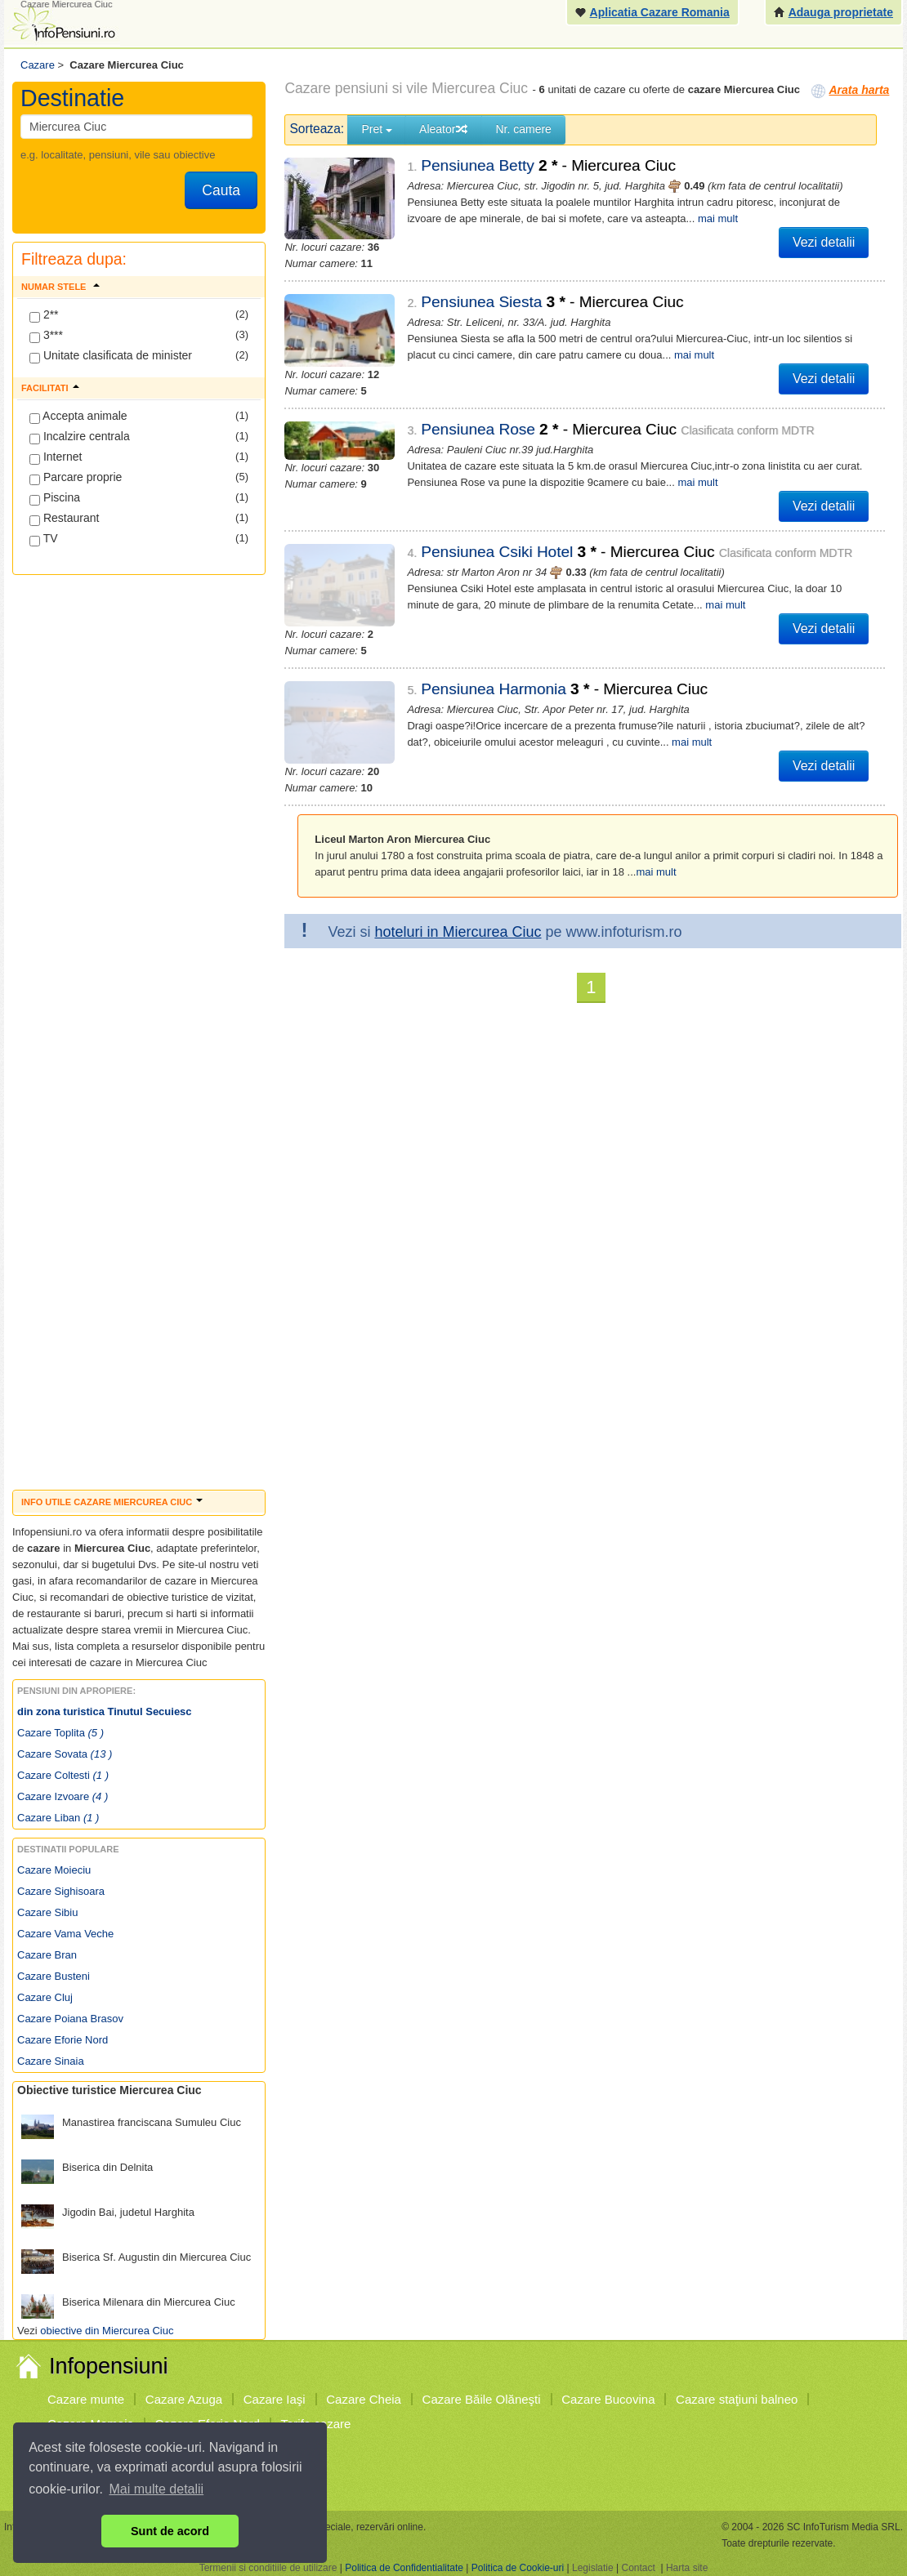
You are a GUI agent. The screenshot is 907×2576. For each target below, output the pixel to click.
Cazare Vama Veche (65, 1934)
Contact (638, 2568)
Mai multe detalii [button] (156, 2489)
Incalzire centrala (79, 437)
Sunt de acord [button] (170, 2531)
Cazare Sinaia (50, 2061)
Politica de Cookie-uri (517, 2568)
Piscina (54, 498)
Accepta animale (78, 416)
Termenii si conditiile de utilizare (268, 2568)
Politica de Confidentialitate (404, 2568)
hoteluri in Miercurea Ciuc (457, 902)
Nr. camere (523, 129)
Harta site (687, 2568)
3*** (46, 335)
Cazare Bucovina (608, 2399)
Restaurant (64, 518)
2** (44, 315)
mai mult (718, 218)
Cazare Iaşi (275, 2399)
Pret (376, 129)
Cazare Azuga (183, 2399)
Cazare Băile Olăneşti (481, 2399)
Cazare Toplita (60, 1733)
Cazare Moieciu (54, 1870)
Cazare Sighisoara (61, 1891)
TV (43, 539)
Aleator (443, 129)
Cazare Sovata (64, 1754)
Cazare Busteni (53, 1976)
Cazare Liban (58, 1818)
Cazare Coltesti (63, 1775)
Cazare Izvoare (62, 1796)
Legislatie (593, 2568)
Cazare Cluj (45, 1997)
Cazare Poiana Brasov (70, 2018)
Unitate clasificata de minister (110, 356)
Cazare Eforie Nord (62, 2040)
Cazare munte (85, 2399)
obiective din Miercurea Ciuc (106, 2330)
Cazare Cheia (363, 2399)
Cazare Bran (47, 1955)
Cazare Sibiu (47, 1912)
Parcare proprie (75, 477)
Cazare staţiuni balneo (737, 2399)
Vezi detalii (824, 242)
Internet (55, 457)
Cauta (221, 190)
